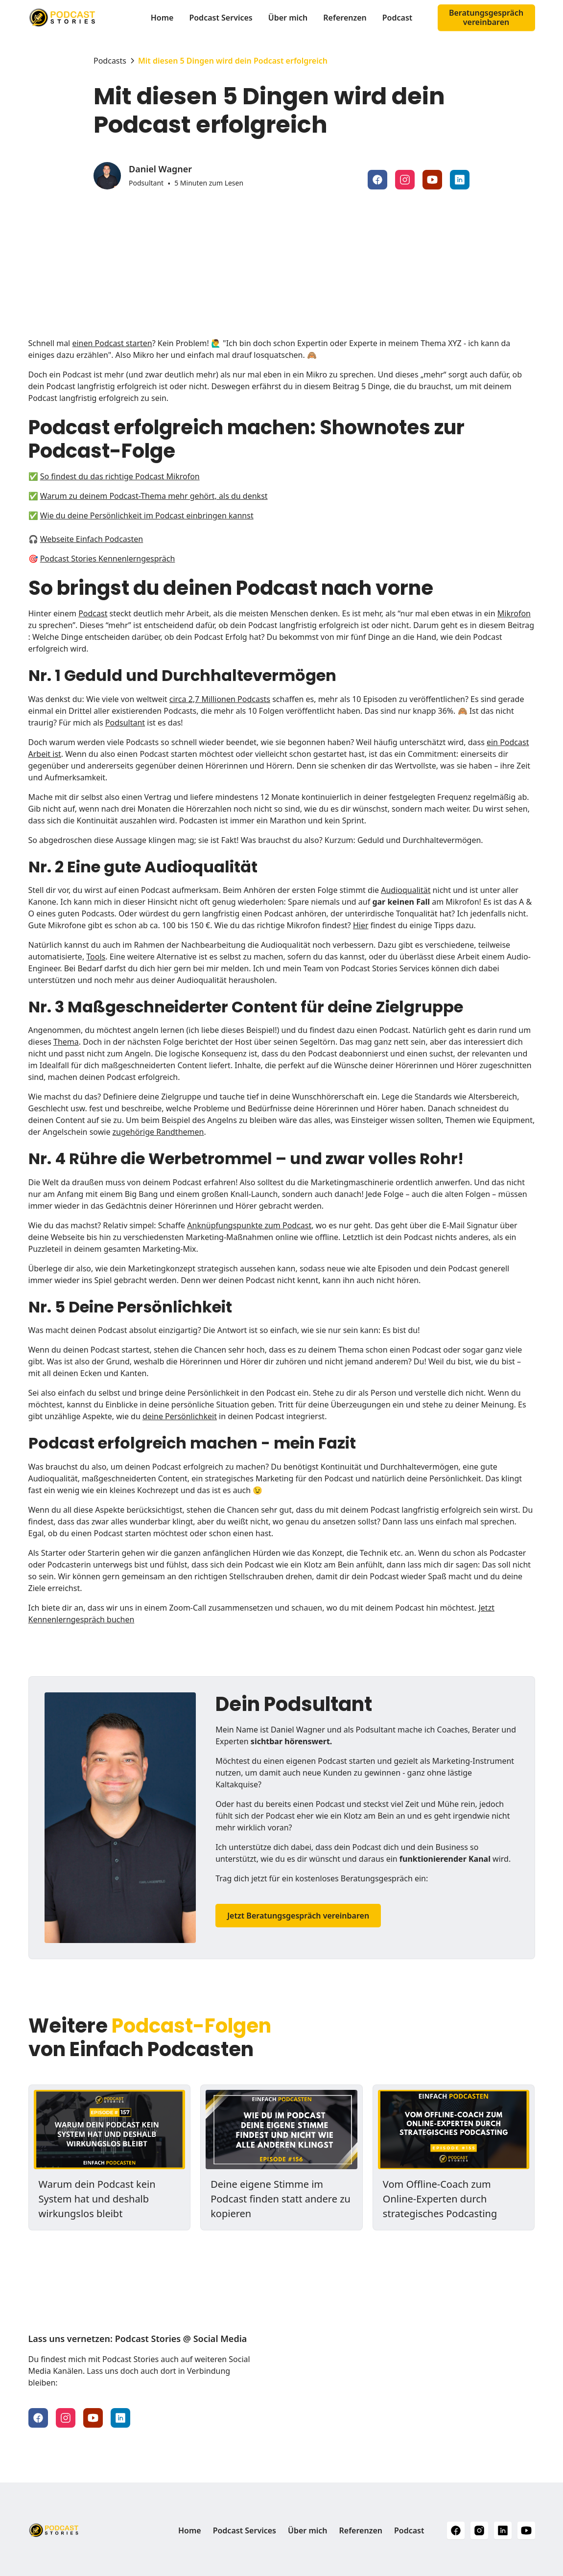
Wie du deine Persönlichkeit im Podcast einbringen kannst (147, 515)
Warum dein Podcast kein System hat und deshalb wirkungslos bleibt (97, 2199)
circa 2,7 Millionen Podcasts (219, 699)
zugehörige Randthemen (158, 1131)
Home (162, 17)
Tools (95, 956)
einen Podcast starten (112, 343)
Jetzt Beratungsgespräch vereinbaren (298, 1915)
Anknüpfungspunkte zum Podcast (249, 1225)
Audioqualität (405, 890)
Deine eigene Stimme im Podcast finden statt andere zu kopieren (281, 2199)
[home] (81, 18)
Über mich (288, 17)
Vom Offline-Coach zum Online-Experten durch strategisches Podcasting (440, 2199)
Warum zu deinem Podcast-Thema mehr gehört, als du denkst (154, 496)
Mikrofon (514, 613)
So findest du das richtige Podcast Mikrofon (120, 476)
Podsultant (125, 722)
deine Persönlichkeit (179, 1416)
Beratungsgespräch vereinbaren (486, 17)
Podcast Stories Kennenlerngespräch (107, 558)
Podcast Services (220, 17)
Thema (66, 1041)
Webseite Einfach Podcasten (91, 539)
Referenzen (344, 17)
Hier (361, 925)
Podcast (397, 17)
